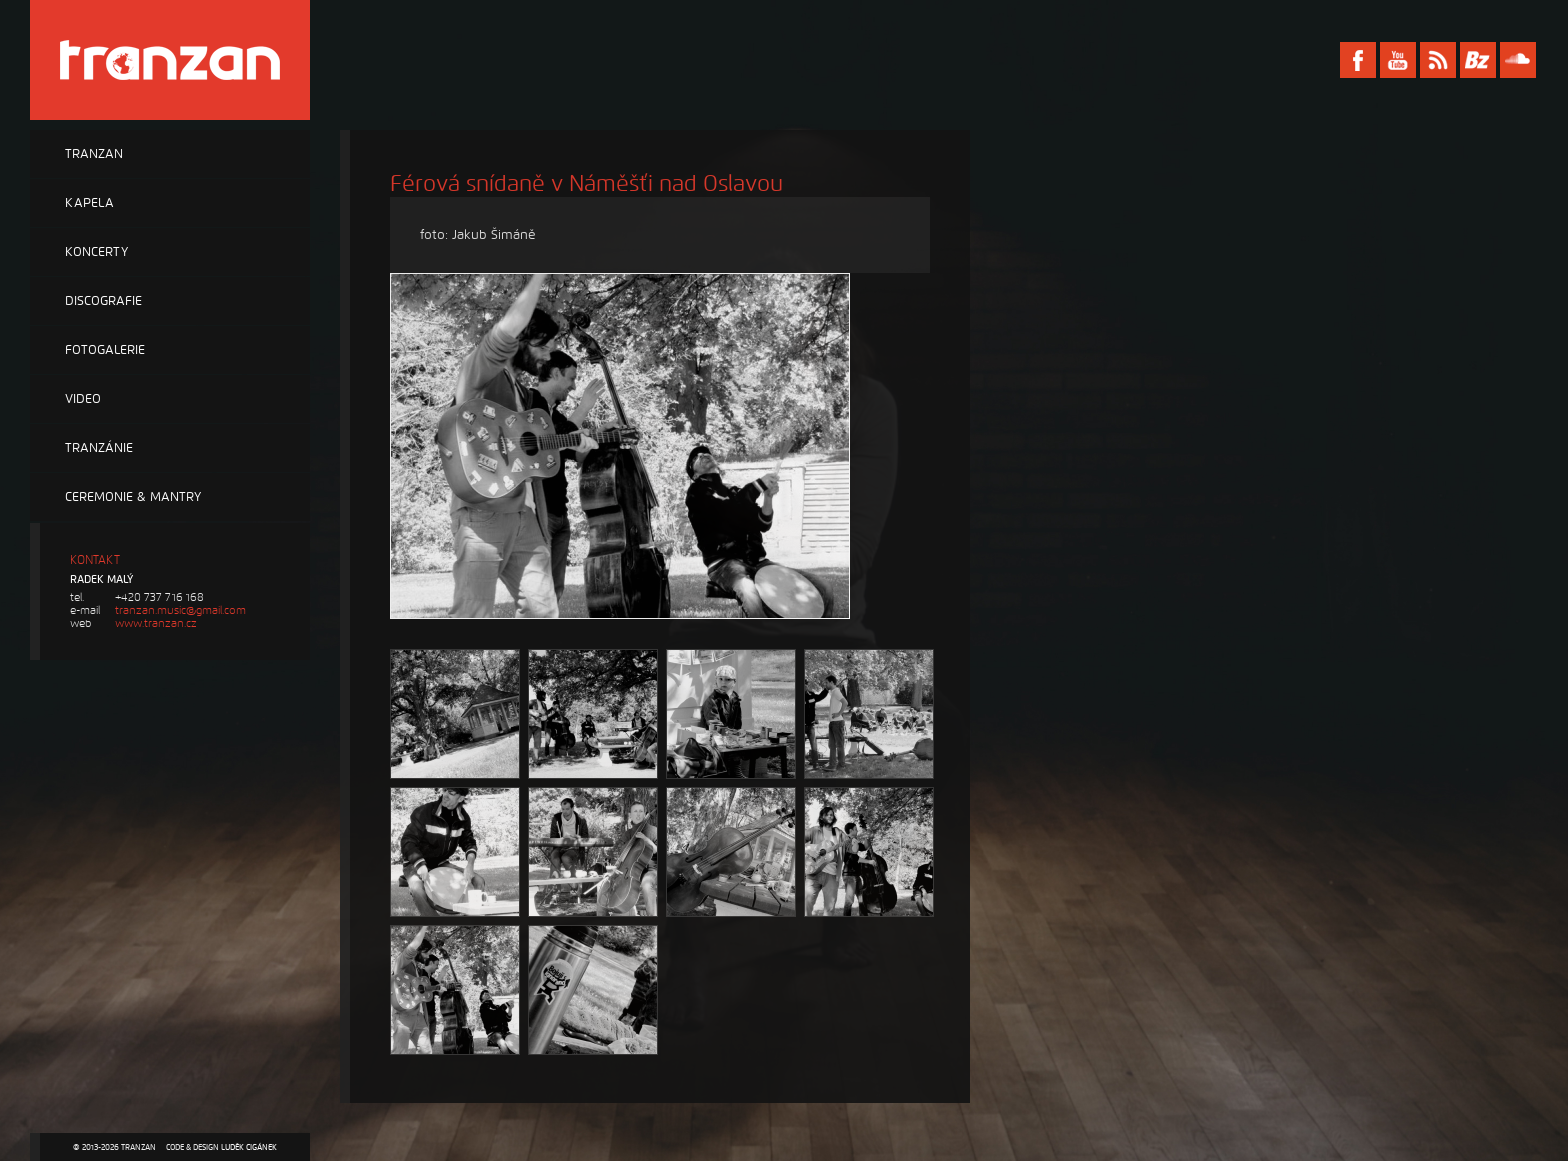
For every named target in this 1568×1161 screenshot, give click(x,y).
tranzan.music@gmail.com (180, 610)
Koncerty (96, 252)
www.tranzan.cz (156, 623)
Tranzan (94, 154)
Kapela (89, 203)
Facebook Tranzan (1358, 60)
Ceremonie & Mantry (133, 497)
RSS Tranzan (1438, 60)
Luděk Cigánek (249, 1147)
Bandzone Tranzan (1478, 60)
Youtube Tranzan (1398, 60)
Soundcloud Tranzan (1518, 60)
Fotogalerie (105, 350)
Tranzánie (99, 448)
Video (83, 399)
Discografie (103, 301)
